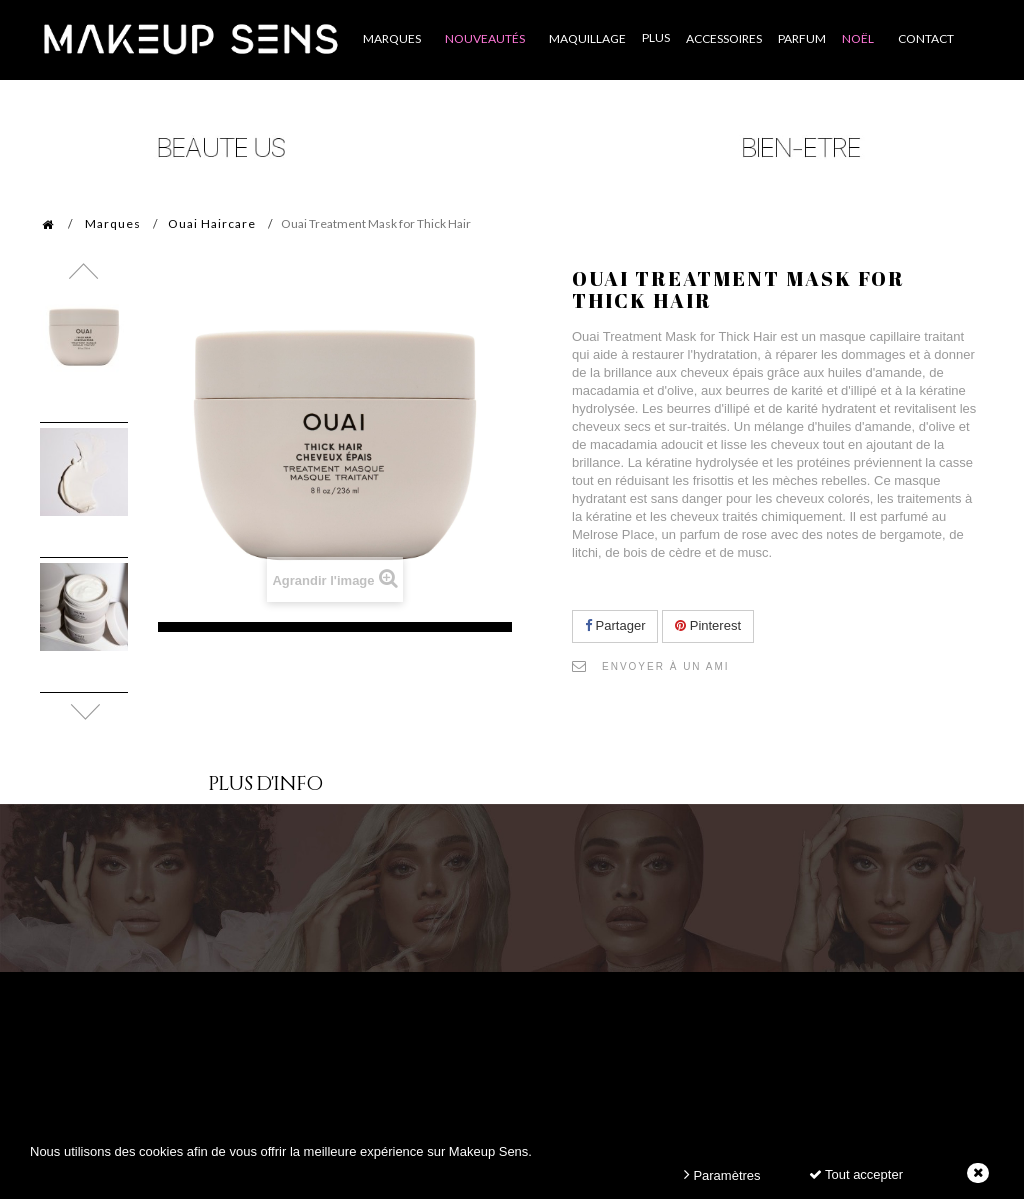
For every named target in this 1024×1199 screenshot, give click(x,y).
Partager (615, 625)
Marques (113, 223)
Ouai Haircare (212, 223)
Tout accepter (856, 1174)
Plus (656, 37)
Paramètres (722, 1174)
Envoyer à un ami (666, 666)
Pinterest (708, 625)
